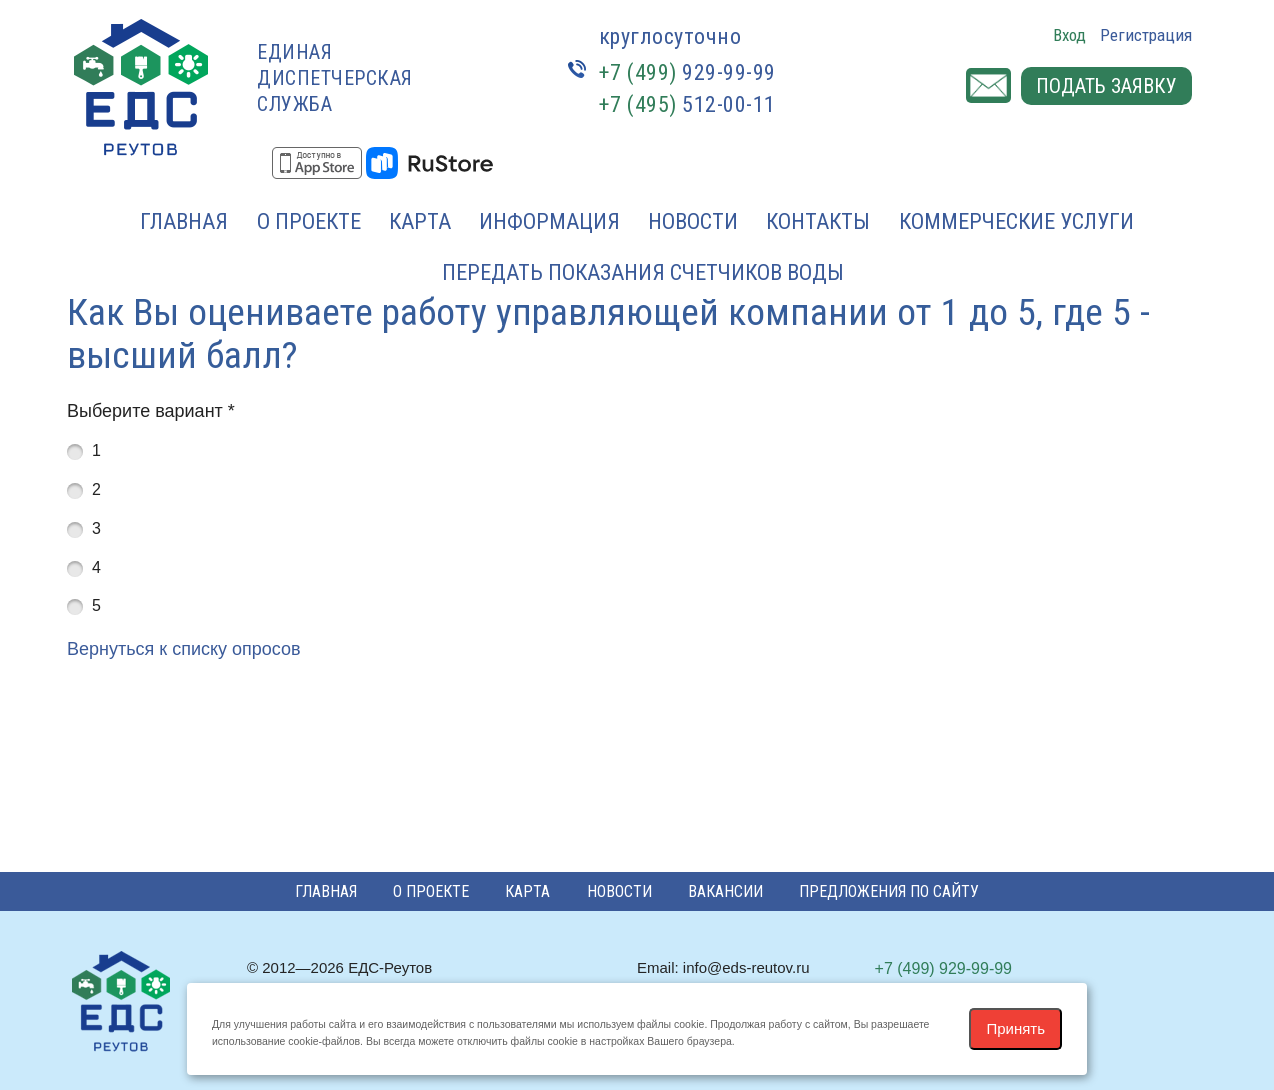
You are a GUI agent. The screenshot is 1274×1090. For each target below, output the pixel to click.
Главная (184, 221)
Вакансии (725, 891)
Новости (693, 221)
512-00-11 (687, 104)
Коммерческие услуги (1016, 221)
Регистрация (1146, 35)
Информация (549, 221)
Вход (1069, 35)
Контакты (818, 221)
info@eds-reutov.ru (746, 967)
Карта (420, 221)
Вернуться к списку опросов (184, 649)
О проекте (309, 221)
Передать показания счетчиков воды (643, 272)
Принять (1015, 1028)
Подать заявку (1106, 86)
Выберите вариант (151, 411)
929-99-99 (687, 72)
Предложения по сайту (889, 891)
